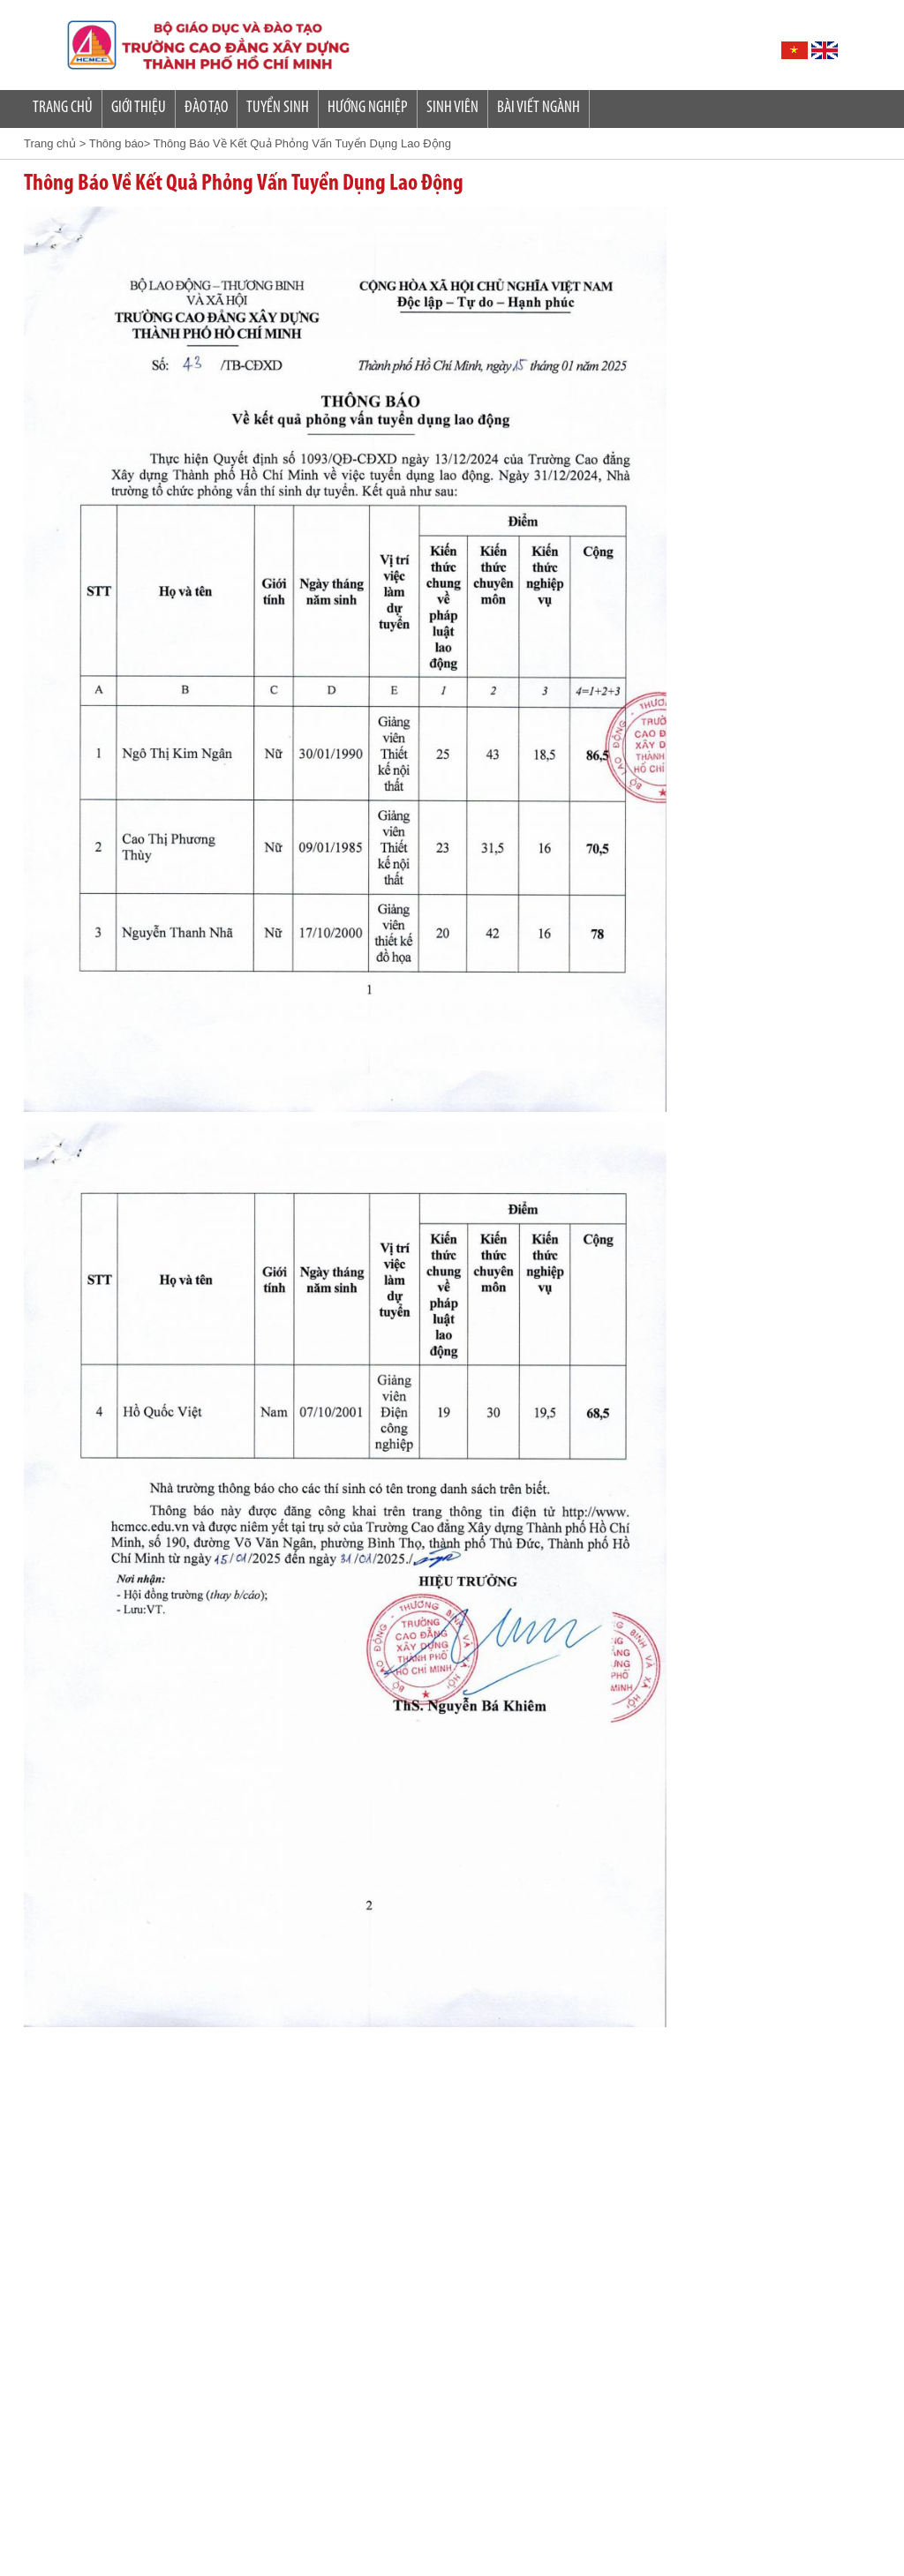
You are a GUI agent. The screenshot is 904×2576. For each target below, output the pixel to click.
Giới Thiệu (138, 108)
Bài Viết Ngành (538, 108)
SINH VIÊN (452, 108)
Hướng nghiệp (368, 108)
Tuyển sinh (277, 108)
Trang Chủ (63, 108)
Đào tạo (206, 108)
